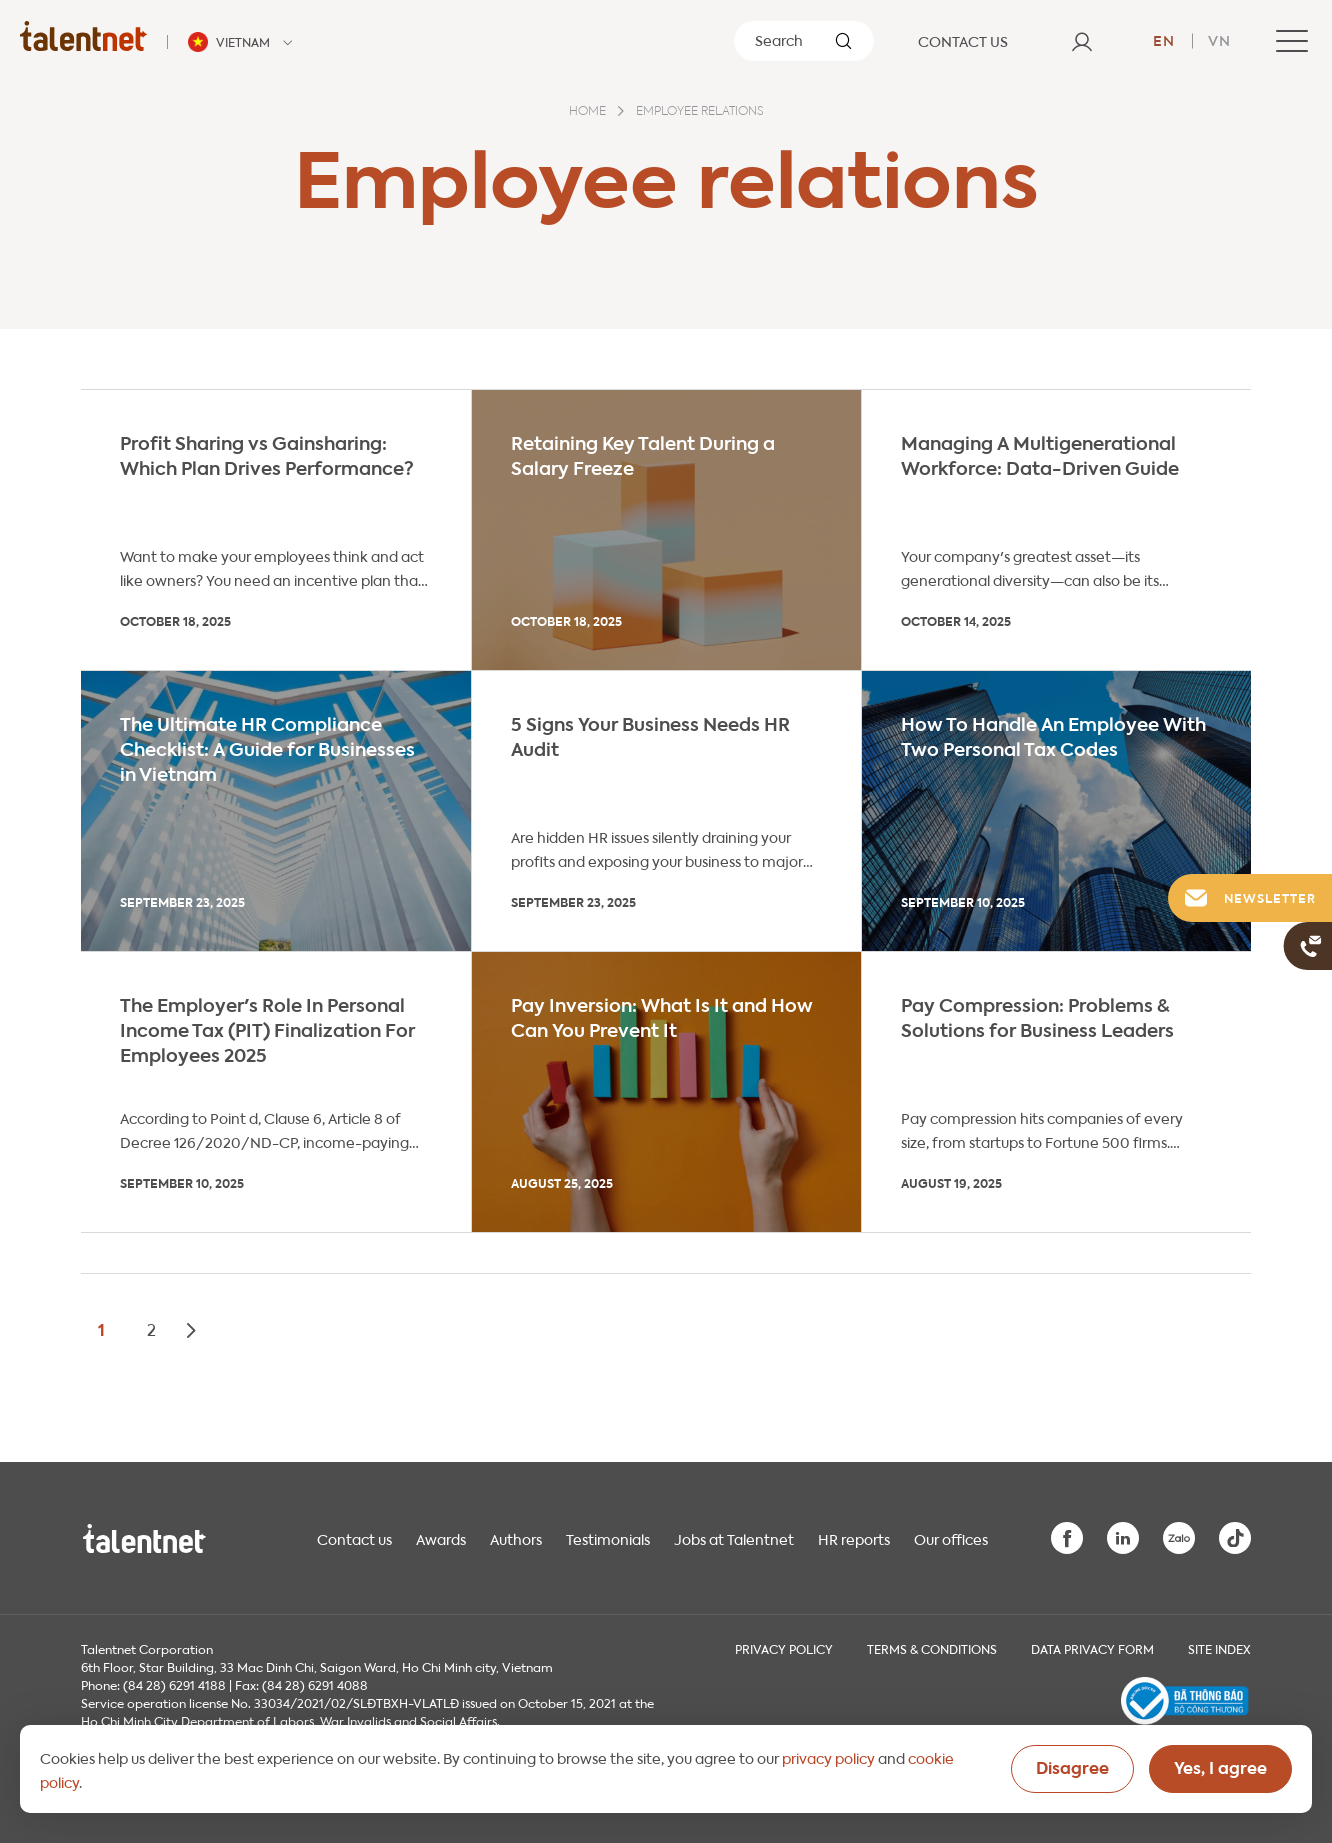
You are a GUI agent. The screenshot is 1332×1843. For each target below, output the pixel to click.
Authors (516, 1538)
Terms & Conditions (932, 1648)
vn (1219, 39)
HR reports (854, 1538)
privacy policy (828, 1757)
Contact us (354, 1538)
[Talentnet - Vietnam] (243, 42)
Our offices (951, 1538)
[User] (1082, 41)
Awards (441, 1538)
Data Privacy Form (1092, 1648)
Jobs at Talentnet (734, 1538)
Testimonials (608, 1538)
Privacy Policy (784, 1648)
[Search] (804, 41)
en (1164, 39)
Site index (1219, 1648)
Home (587, 112)
